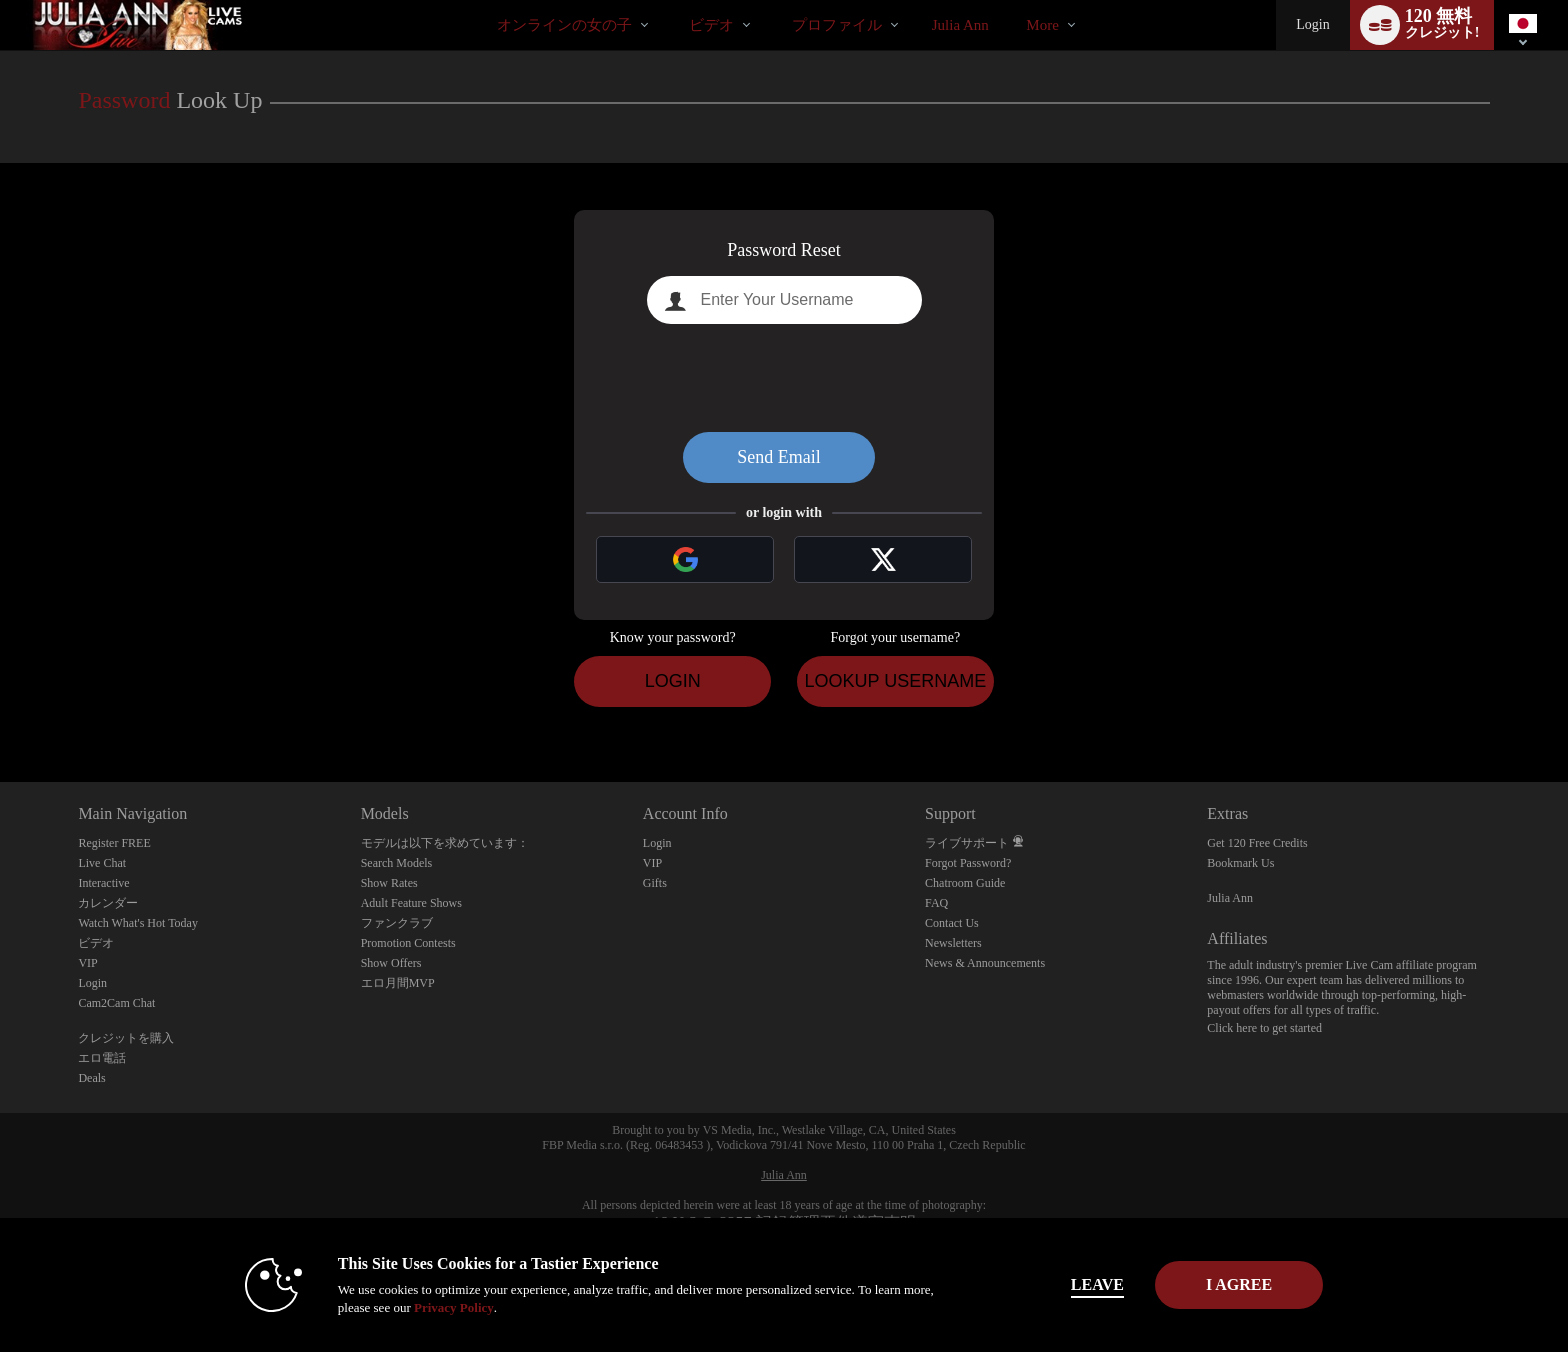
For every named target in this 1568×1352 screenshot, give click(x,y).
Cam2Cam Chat (116, 1003)
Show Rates (389, 883)
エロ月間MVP (398, 983)
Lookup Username (895, 681)
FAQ (936, 903)
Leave (1063, 1284)
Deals (91, 1078)
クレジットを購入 (126, 1038)
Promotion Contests (408, 943)
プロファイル (837, 25)
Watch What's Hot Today (138, 923)
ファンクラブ (397, 923)
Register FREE (114, 843)
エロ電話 (102, 1058)
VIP (87, 963)
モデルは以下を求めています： (445, 843)
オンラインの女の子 (564, 25)
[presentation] (784, 378)
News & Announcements (985, 963)
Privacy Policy (420, 1307)
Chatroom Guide (965, 883)
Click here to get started (1264, 1028)
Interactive (103, 883)
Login (1312, 24)
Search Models (397, 863)
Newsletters (953, 943)
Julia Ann (1230, 898)
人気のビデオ (672, 0)
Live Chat (102, 863)
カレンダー (108, 903)
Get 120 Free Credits (1257, 843)
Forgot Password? (968, 863)
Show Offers (391, 963)
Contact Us (952, 923)
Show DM (0, 707)
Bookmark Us (1240, 863)
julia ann (960, 25)
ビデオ (711, 25)
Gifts (655, 883)
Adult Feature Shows (411, 903)
